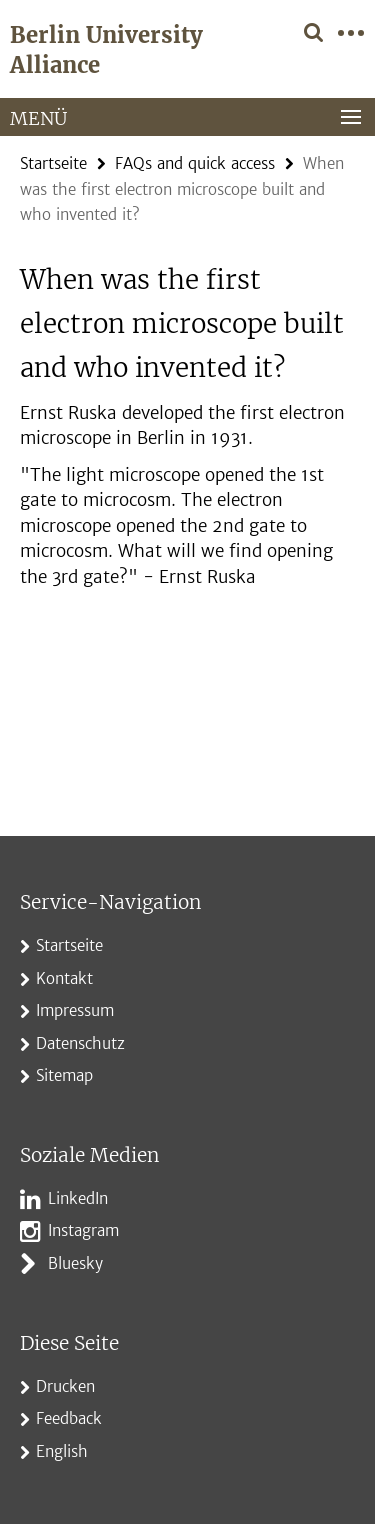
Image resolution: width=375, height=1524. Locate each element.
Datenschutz (80, 1043)
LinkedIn (78, 1198)
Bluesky (75, 1263)
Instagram (83, 1230)
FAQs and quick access (195, 163)
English (62, 1451)
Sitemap (64, 1075)
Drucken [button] (65, 1386)
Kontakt (64, 978)
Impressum (75, 1010)
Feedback (69, 1418)
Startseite (53, 163)
